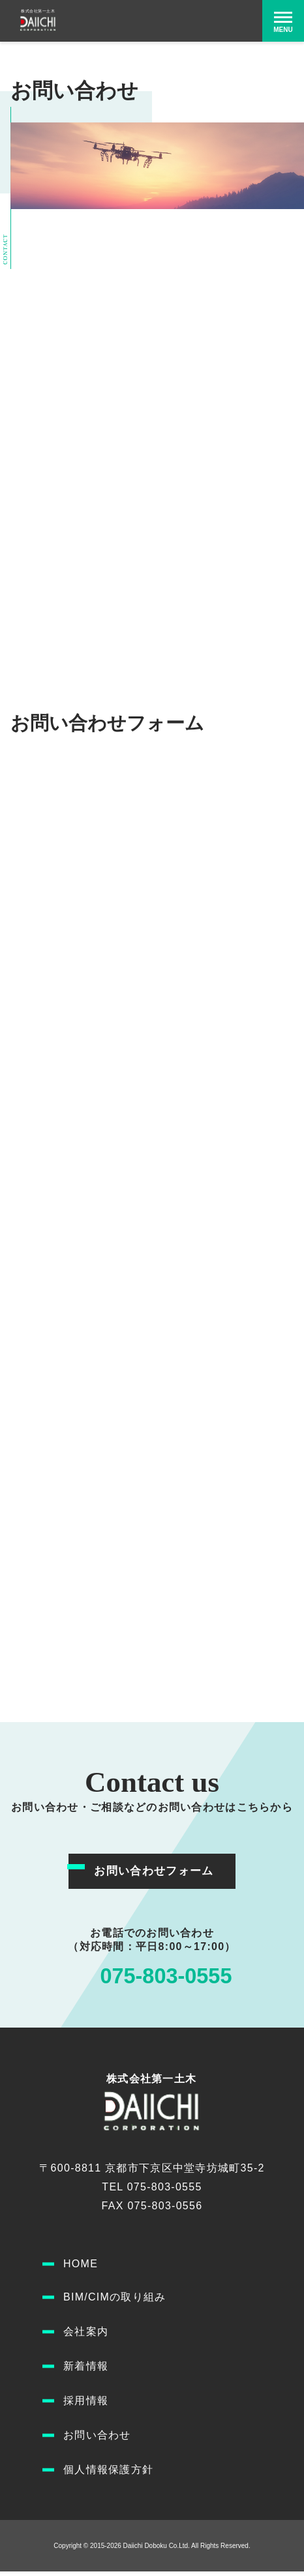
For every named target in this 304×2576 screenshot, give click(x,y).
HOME (80, 2268)
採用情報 (85, 2405)
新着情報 (85, 2370)
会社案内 (85, 2336)
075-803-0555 (166, 1978)
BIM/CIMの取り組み (114, 2301)
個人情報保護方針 (108, 2474)
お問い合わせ (97, 2439)
